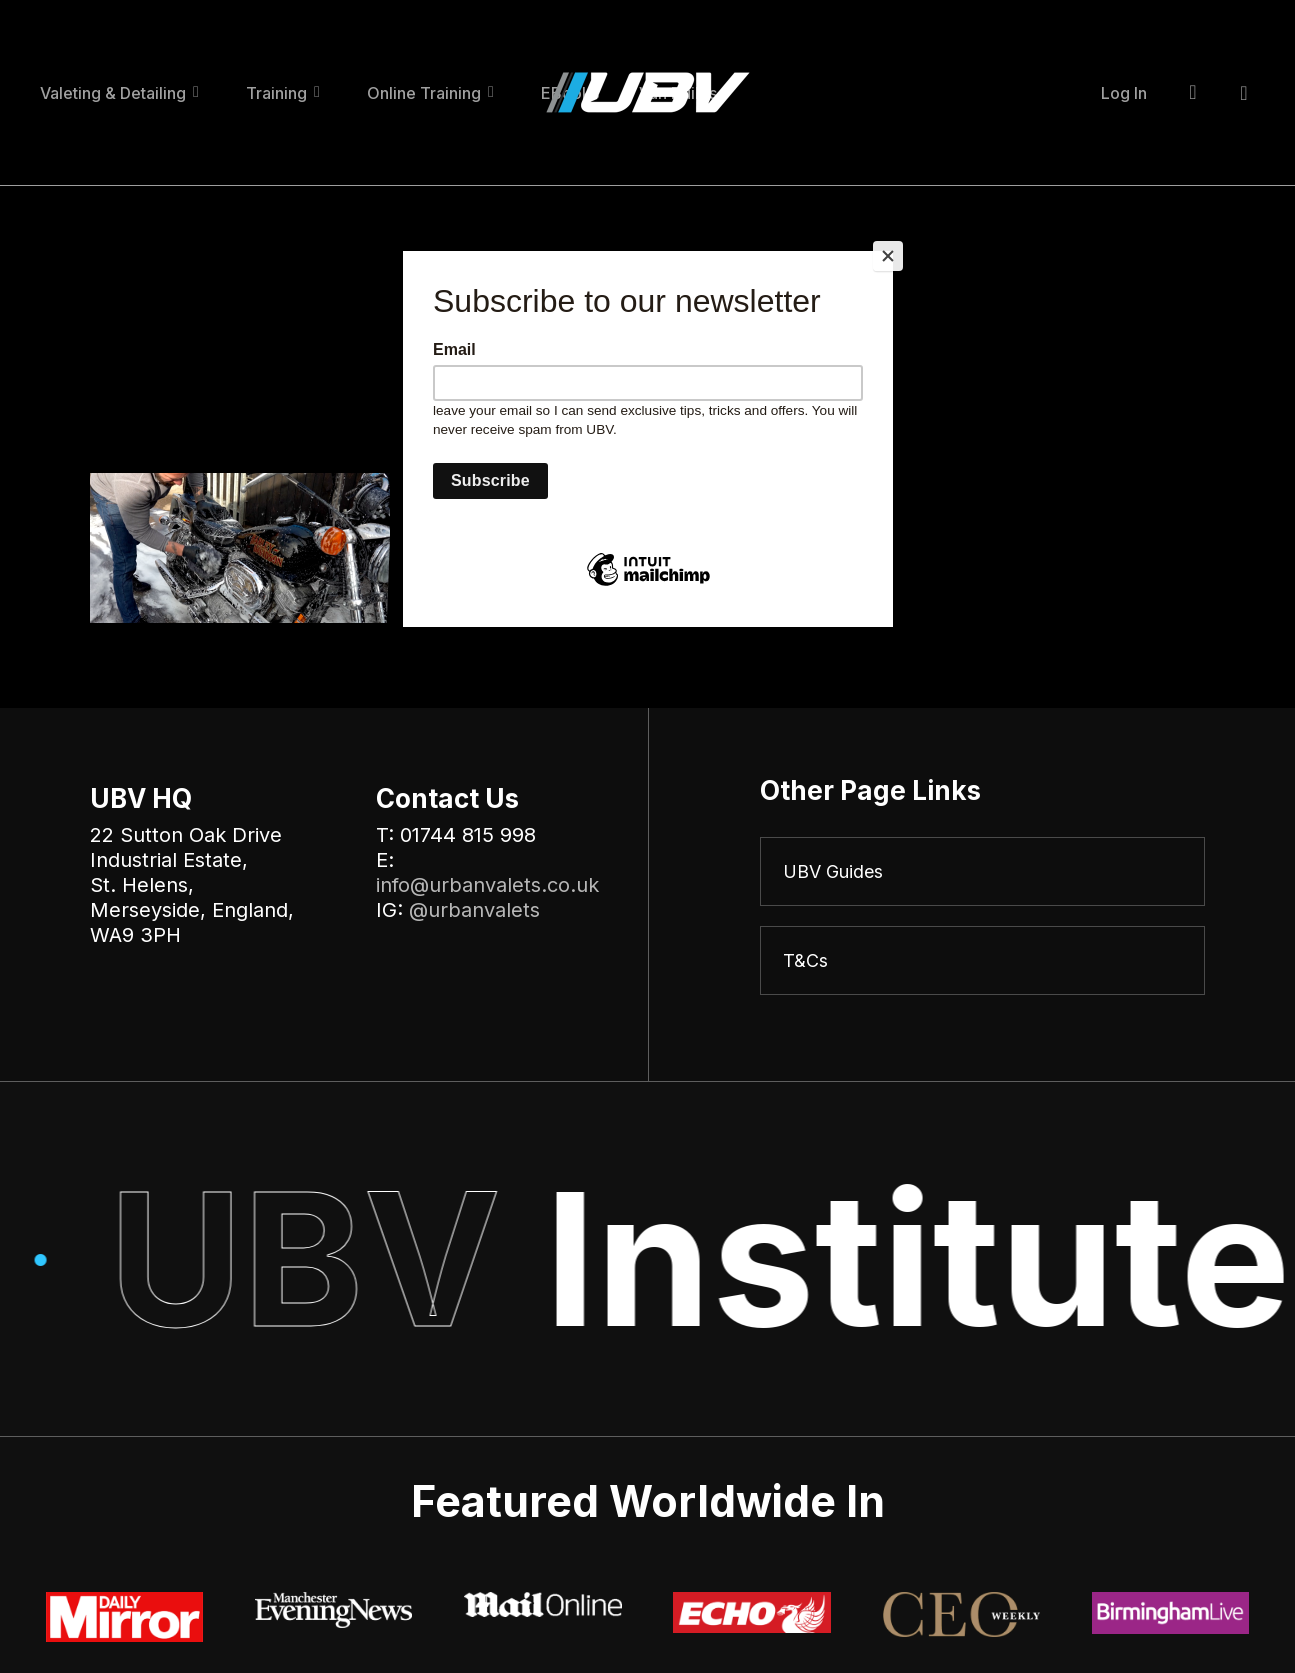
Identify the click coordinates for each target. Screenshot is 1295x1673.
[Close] (888, 256)
